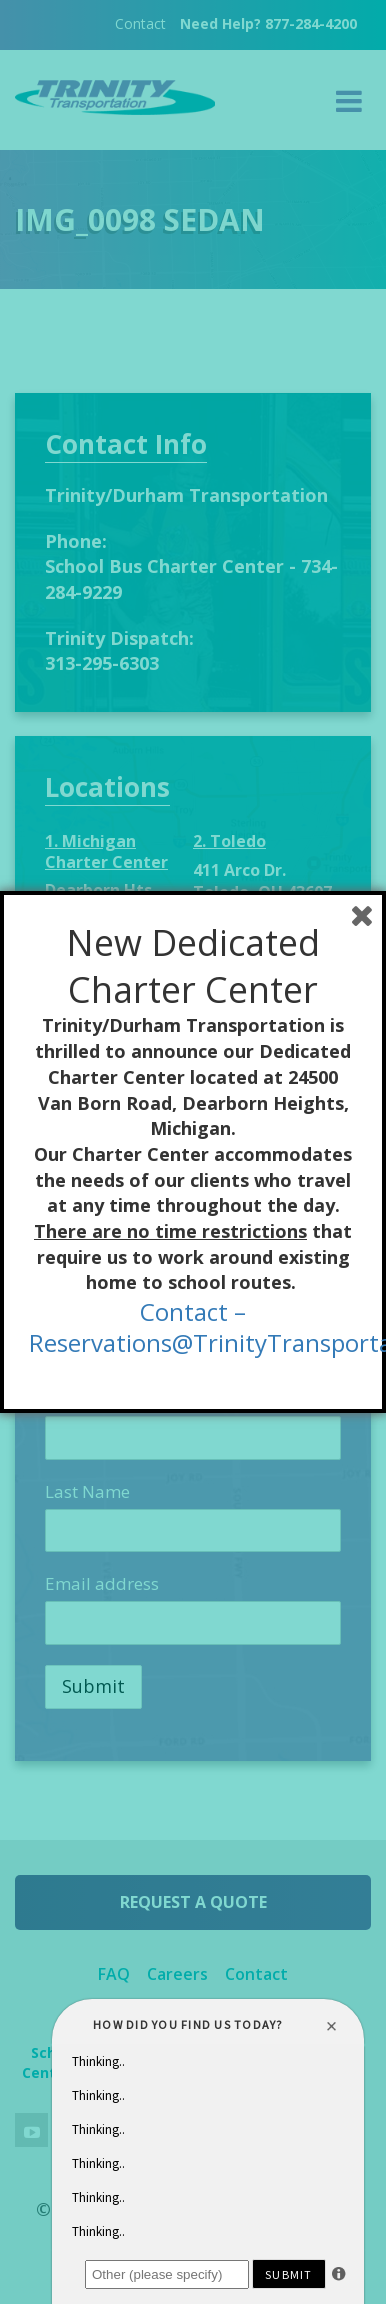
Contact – (193, 1311)
